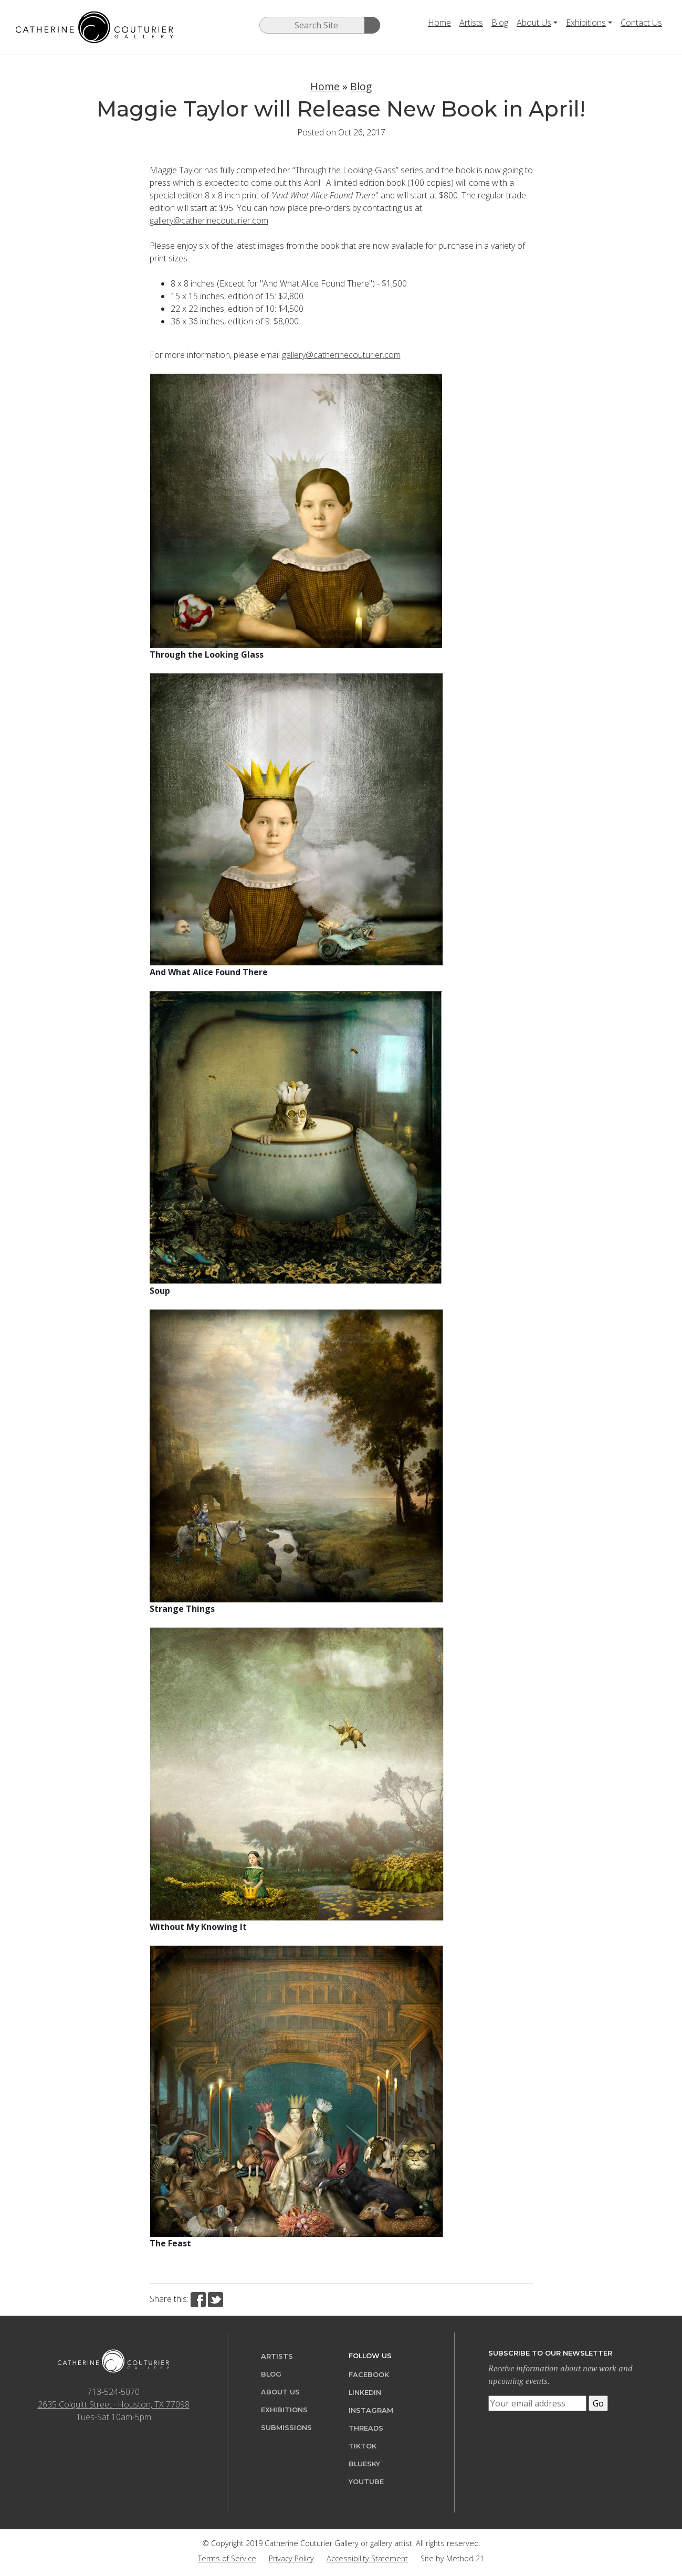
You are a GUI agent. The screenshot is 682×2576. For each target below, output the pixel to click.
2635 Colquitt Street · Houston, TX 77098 (114, 2404)
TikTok (362, 2446)
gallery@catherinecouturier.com (209, 220)
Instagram (371, 2410)
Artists (471, 22)
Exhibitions (586, 22)
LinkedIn (365, 2392)
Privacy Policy (291, 2558)
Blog (499, 22)
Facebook (369, 2375)
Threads (366, 2428)
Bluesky (364, 2464)
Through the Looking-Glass (345, 170)
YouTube (366, 2482)
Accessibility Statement (367, 2558)
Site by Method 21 (452, 2558)
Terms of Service (227, 2558)
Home (439, 22)
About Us (534, 22)
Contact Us (641, 22)
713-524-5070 (113, 2392)
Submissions (286, 2428)
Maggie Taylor (177, 170)
